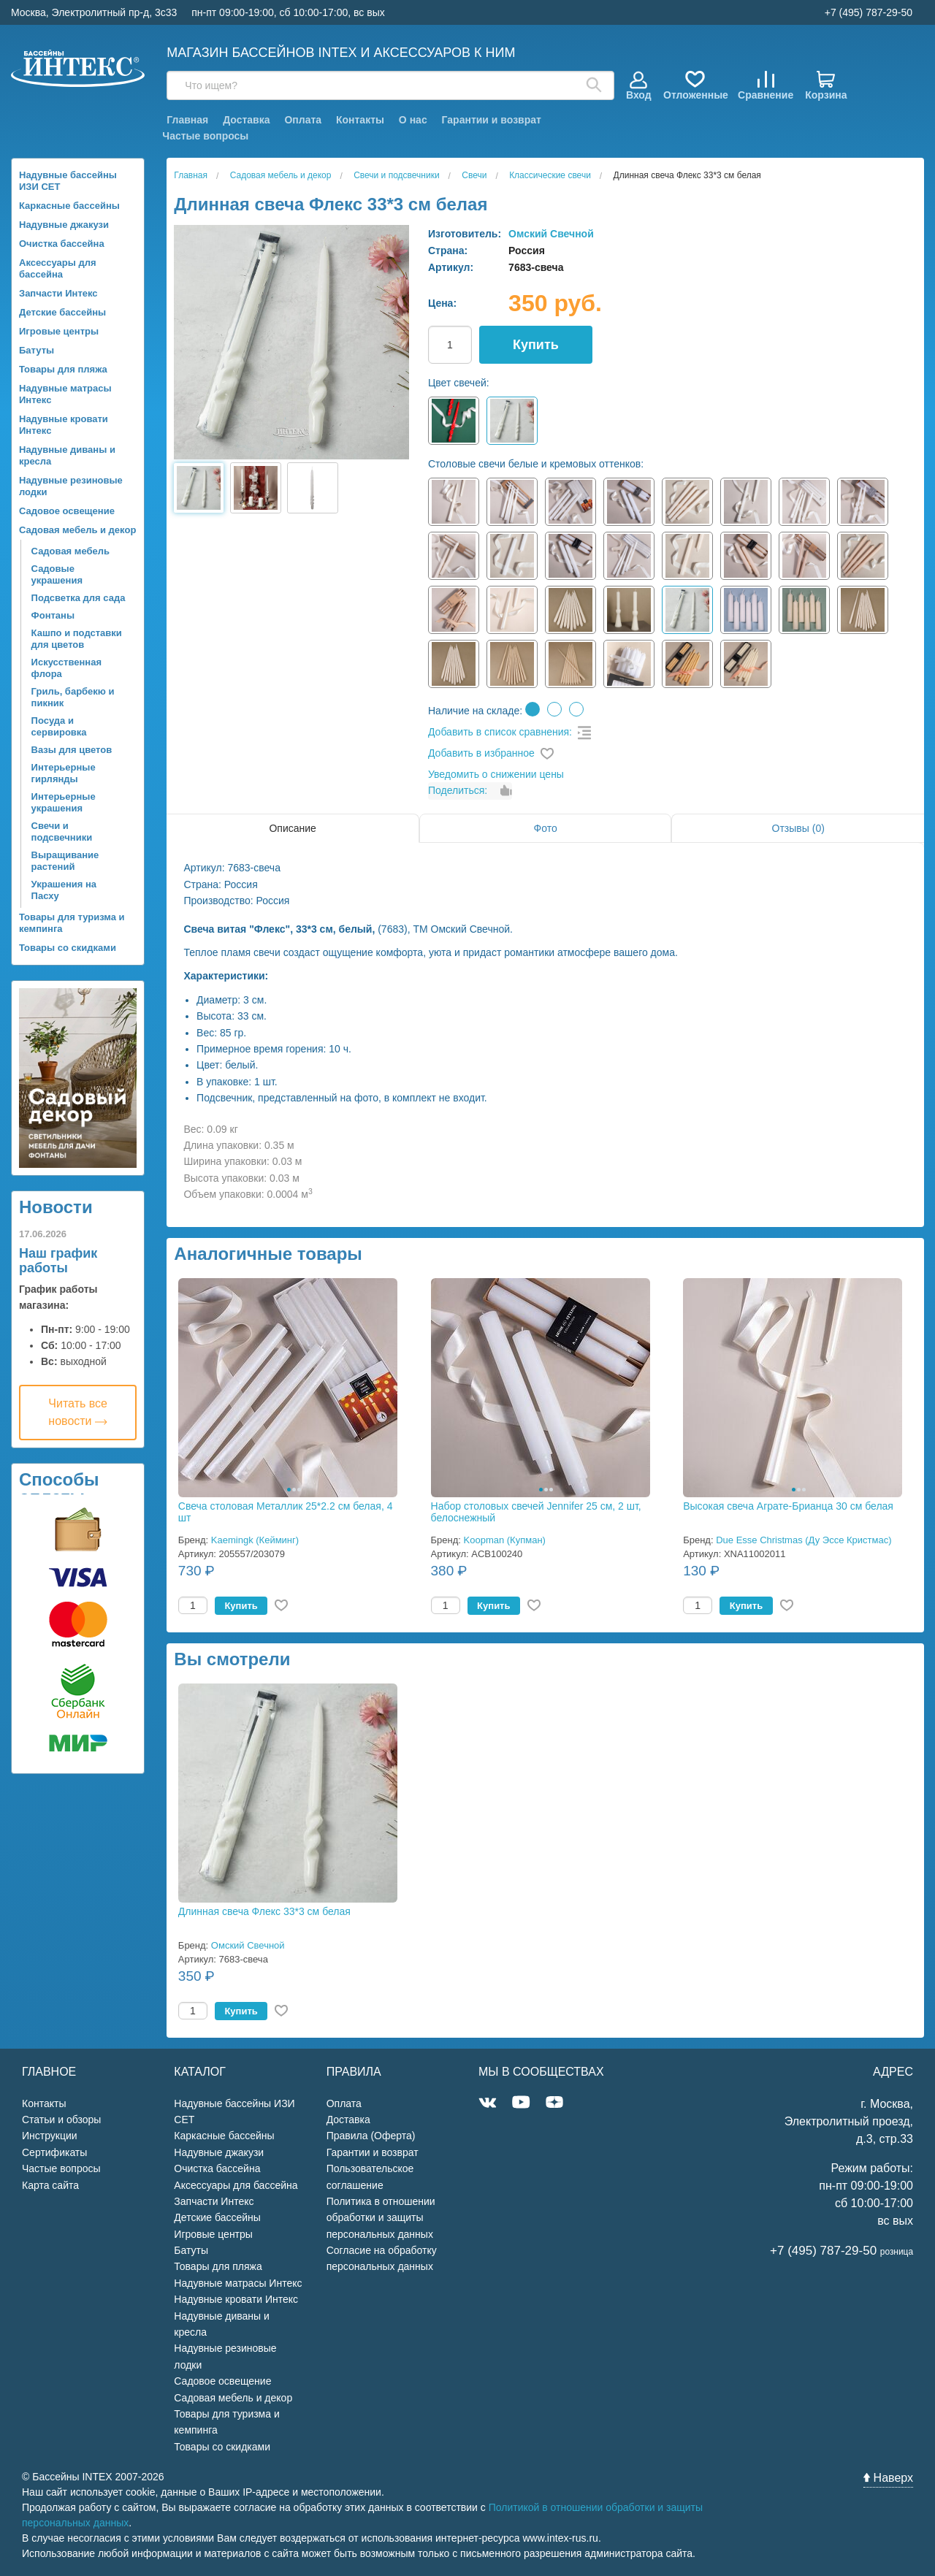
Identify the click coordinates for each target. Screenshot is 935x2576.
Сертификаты (54, 2152)
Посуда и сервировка (59, 726)
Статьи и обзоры (61, 2119)
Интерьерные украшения (63, 802)
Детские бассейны (62, 312)
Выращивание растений (65, 860)
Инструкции (49, 2135)
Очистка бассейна (61, 243)
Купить (536, 344)
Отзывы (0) (798, 828)
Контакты (360, 120)
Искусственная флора (66, 668)
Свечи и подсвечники (62, 831)
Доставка (246, 120)
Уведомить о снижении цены (496, 774)
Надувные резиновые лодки (71, 486)
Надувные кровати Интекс (63, 424)
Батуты (36, 350)
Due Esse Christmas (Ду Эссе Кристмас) (803, 1539)
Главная (187, 120)
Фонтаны (53, 615)
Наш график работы (58, 1260)
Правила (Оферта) (371, 2135)
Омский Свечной (551, 234)
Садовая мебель (70, 551)
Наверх (888, 2478)
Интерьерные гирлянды (63, 773)
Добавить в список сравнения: (500, 732)
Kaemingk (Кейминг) (255, 1539)
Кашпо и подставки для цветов (76, 638)
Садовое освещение (67, 510)
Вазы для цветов (71, 749)
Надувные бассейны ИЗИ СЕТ (68, 180)
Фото (545, 828)
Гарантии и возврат (491, 120)
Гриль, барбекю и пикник (73, 697)
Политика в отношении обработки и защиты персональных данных (381, 2217)
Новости (56, 1207)
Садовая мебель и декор (77, 529)
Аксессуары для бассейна (57, 268)
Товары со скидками (67, 947)
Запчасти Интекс (58, 293)
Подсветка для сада (78, 597)
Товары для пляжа (63, 369)
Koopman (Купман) (505, 1539)
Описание (292, 828)
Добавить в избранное (481, 753)
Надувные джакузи (64, 224)
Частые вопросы (205, 136)
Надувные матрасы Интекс (65, 394)
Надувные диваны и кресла (67, 455)
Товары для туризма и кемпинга (72, 922)
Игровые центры (59, 331)
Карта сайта (50, 2185)
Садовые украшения (57, 574)
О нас (413, 120)
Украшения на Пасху (63, 890)
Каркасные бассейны (69, 205)
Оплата (302, 120)
